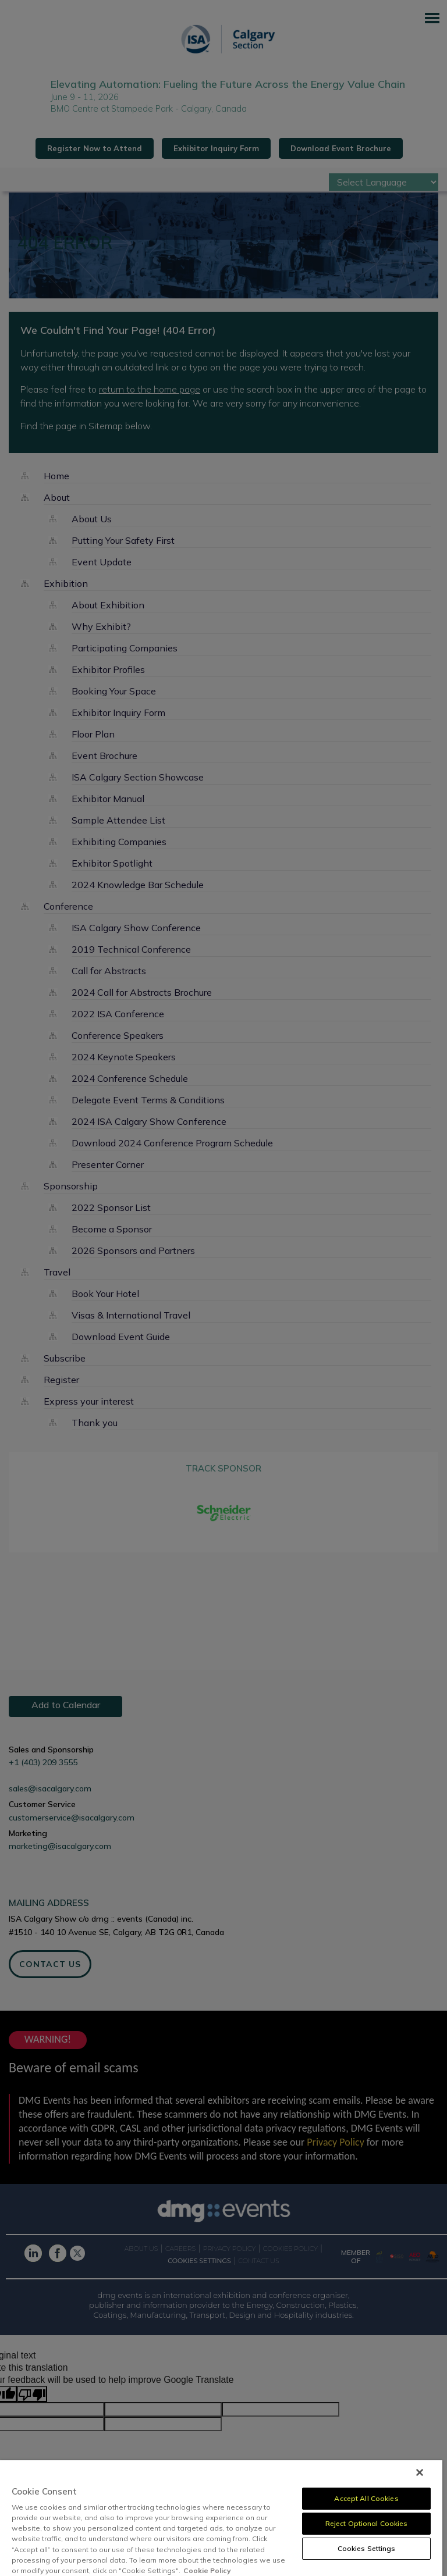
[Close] (419, 2472)
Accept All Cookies (366, 2498)
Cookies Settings (367, 2548)
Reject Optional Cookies (366, 2523)
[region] (221, 2518)
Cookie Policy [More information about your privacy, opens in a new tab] (207, 2570)
